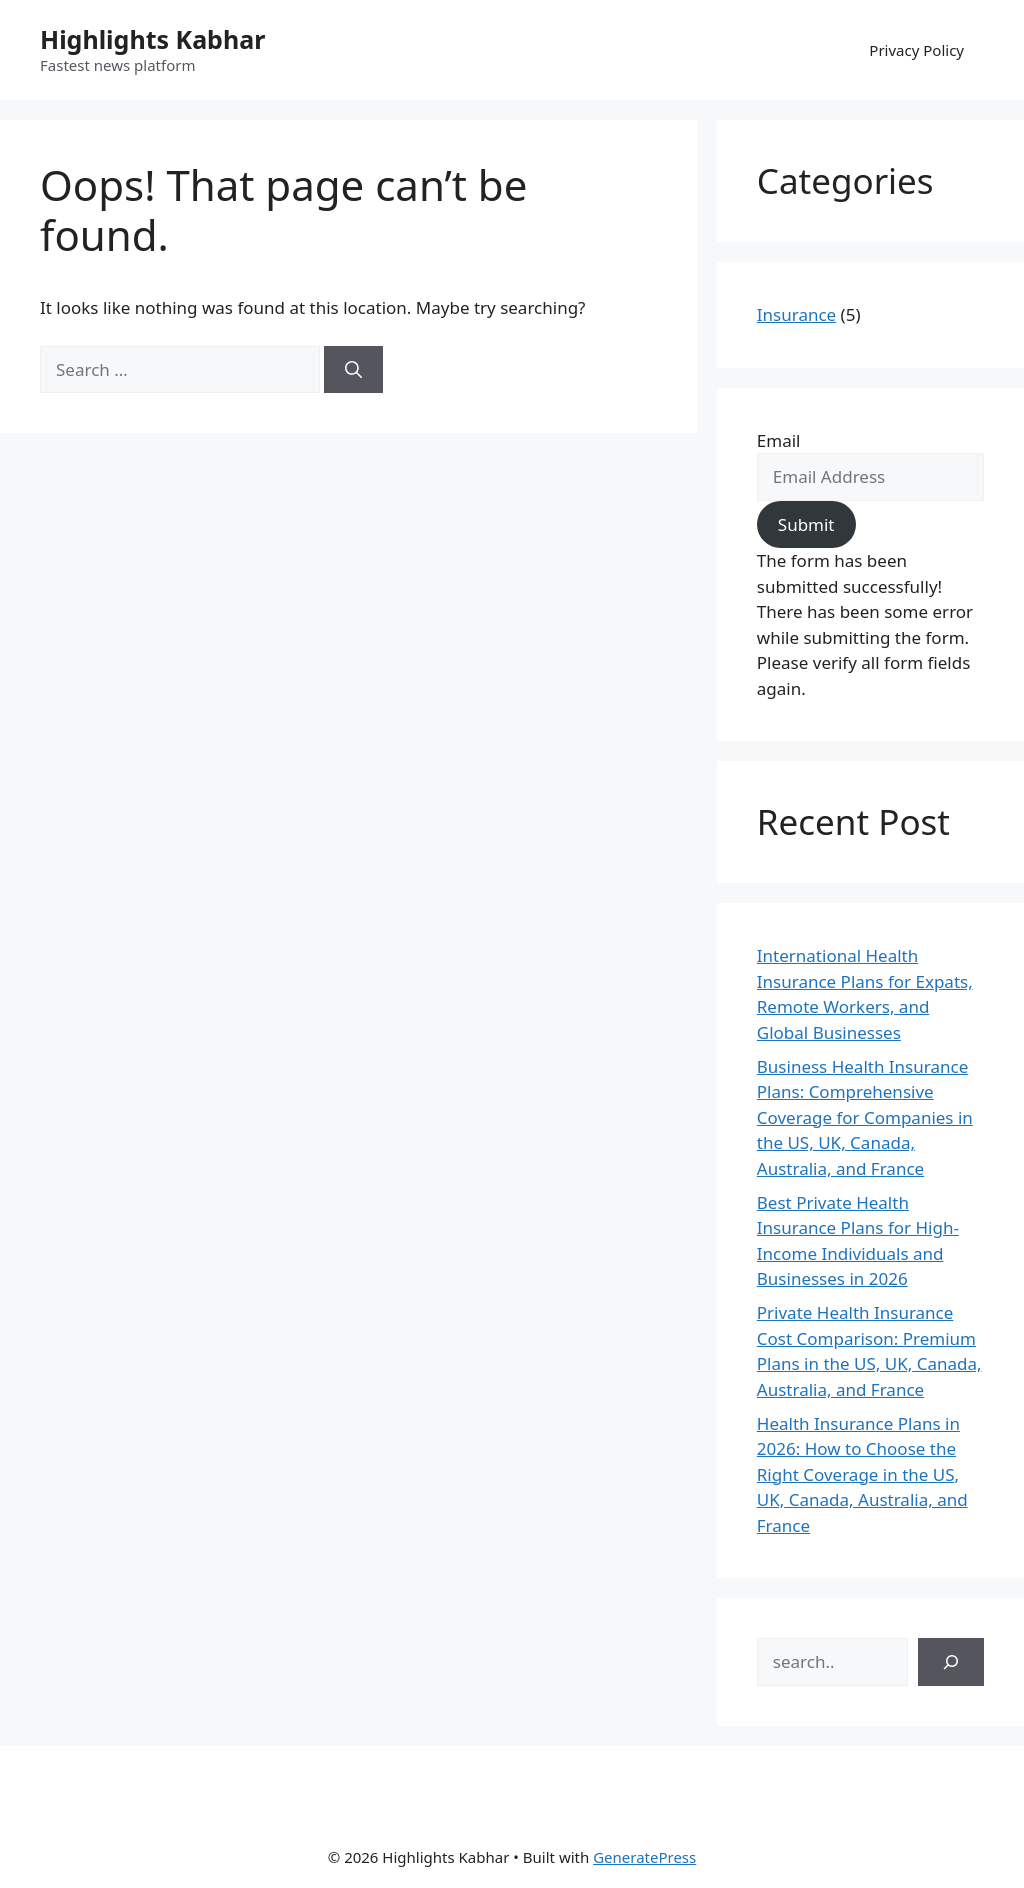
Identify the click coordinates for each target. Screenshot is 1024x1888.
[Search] (353, 370)
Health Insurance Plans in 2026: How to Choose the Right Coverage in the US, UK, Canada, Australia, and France (862, 1474)
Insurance (796, 314)
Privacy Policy (916, 50)
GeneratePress (644, 1857)
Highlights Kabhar (152, 39)
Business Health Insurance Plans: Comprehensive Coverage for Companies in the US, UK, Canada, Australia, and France (865, 1117)
